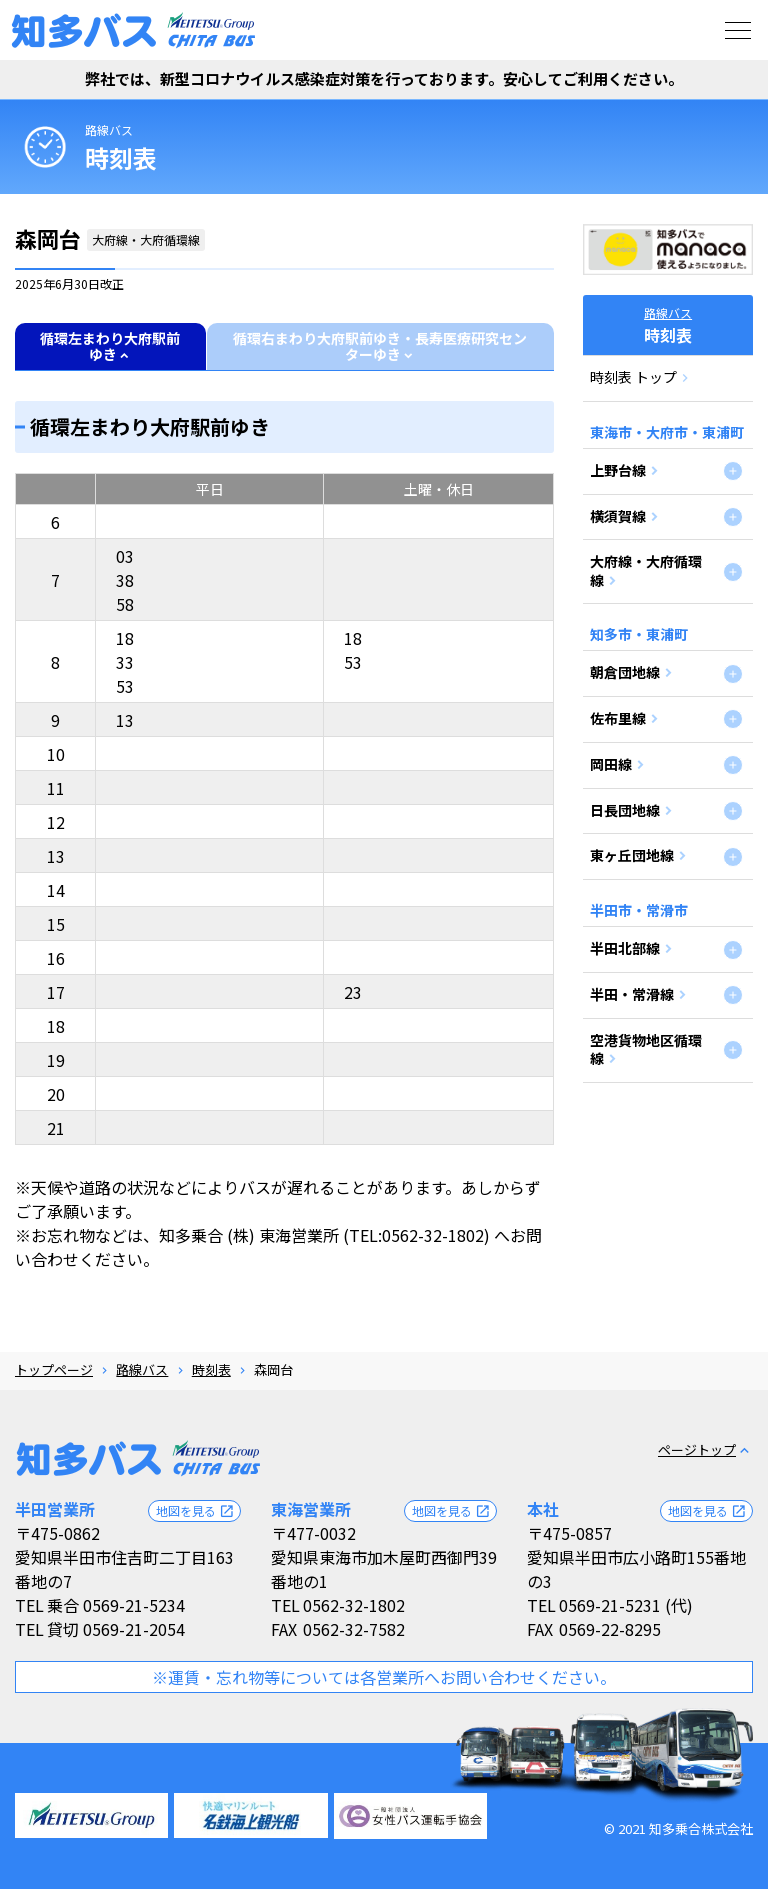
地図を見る (195, 1511)
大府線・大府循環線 (646, 570)
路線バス (109, 129)
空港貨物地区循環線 (646, 1049)
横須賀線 (618, 516)
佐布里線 (618, 718)
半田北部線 (625, 948)
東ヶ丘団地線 (632, 855)
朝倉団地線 (625, 672)
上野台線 (618, 470)
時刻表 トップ (633, 377)
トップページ (54, 1369)
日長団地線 (625, 810)
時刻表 (211, 1369)
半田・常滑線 (632, 994)
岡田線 (611, 764)
